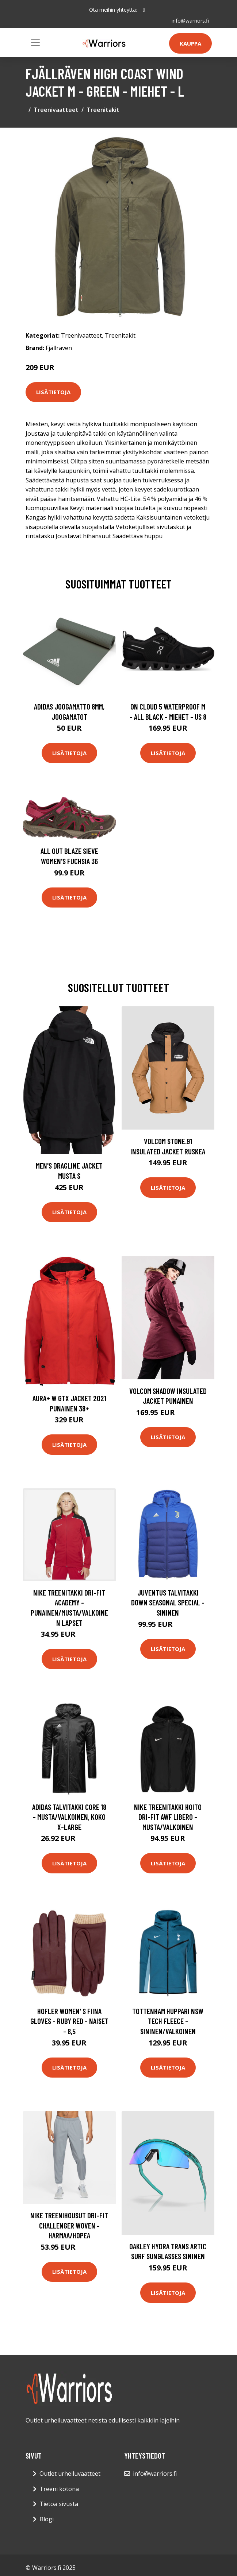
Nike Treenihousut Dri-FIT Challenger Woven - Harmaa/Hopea (69, 2225)
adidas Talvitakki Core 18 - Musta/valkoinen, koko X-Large (69, 1816)
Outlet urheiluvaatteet (69, 2474)
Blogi (46, 2519)
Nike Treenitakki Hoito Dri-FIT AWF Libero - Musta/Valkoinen (168, 1816)
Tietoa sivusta (58, 2504)
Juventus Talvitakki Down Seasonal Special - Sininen (167, 1602)
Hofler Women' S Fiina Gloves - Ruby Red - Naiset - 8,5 (69, 2021)
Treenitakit (103, 110)
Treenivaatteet (56, 110)
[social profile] (144, 10)
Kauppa (190, 43)
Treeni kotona (59, 2489)
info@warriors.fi (190, 20)
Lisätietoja (53, 392)
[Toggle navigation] (35, 43)
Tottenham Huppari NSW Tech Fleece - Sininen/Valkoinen (167, 2021)
